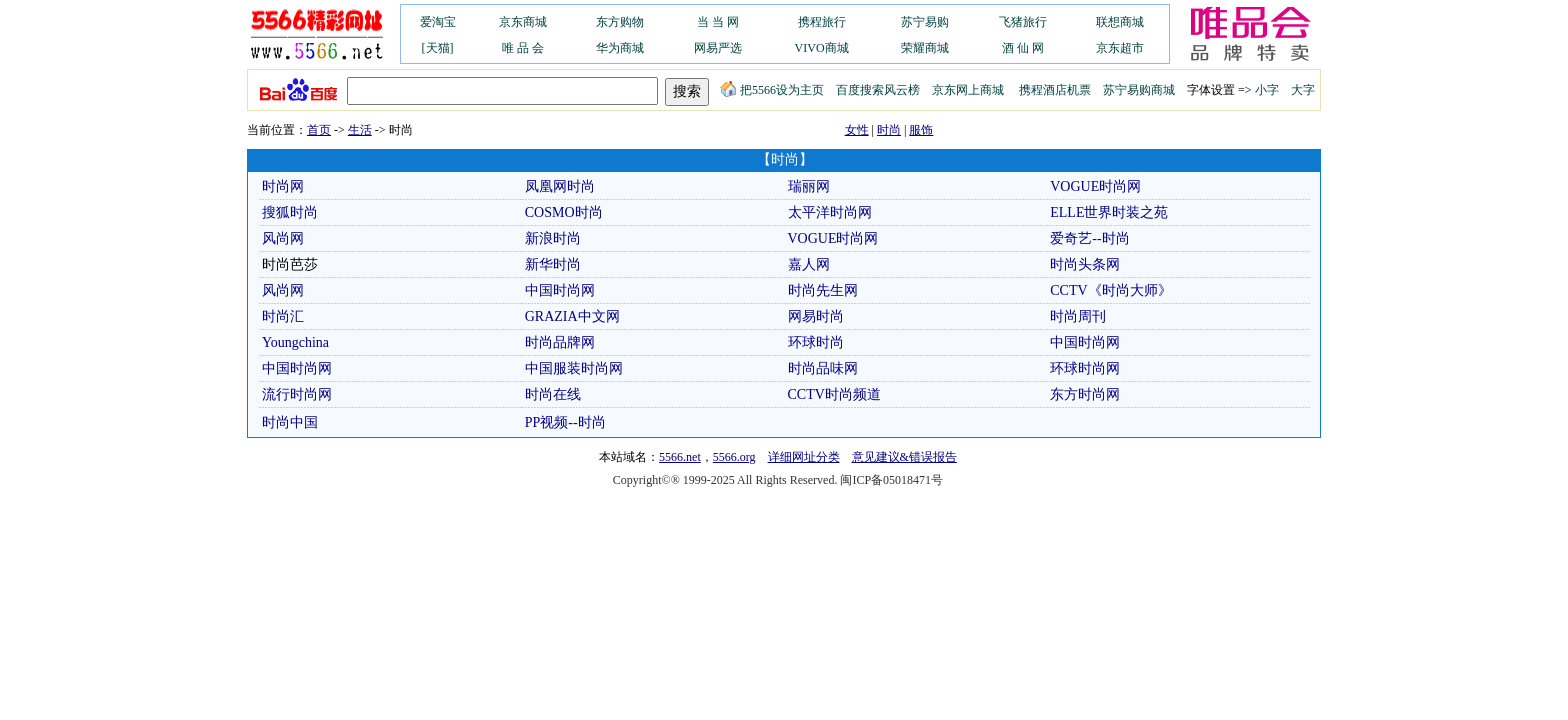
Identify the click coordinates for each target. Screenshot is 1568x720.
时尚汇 (283, 316)
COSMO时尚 (564, 212)
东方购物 (620, 22)
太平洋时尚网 (830, 212)
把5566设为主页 (772, 90)
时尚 (889, 130)
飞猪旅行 (1023, 22)
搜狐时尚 (290, 212)
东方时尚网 (1085, 394)
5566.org (734, 457)
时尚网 (283, 186)
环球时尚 (816, 342)
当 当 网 (718, 22)
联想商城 (1120, 22)
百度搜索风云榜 (878, 90)
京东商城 (523, 22)
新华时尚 (553, 264)
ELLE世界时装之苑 (1109, 212)
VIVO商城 (822, 48)
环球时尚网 (1085, 368)
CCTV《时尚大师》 (1110, 290)
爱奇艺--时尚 (1089, 238)
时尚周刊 (1078, 316)
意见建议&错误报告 (904, 457)
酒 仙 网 (1023, 48)
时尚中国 (290, 422)
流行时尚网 (297, 394)
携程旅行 (822, 22)
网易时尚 (816, 316)
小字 (1267, 90)
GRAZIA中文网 (572, 316)
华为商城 (620, 48)
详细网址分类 (804, 457)
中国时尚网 (560, 290)
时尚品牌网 (560, 342)
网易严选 (718, 48)
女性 (857, 130)
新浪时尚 (553, 238)
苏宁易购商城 (1139, 90)
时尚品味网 (823, 368)
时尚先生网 (823, 290)
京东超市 (1120, 48)
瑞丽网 (809, 186)
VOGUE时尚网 (1095, 186)
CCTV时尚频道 (834, 394)
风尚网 (283, 238)
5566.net (680, 457)
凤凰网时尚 (560, 186)
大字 (1303, 90)
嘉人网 (809, 264)
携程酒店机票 (1055, 90)
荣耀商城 (925, 48)
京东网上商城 (968, 90)
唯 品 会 (523, 48)
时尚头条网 (1085, 264)
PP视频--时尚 (565, 422)
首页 (319, 130)
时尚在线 (553, 394)
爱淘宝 (438, 22)
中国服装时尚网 (574, 368)
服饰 (921, 130)
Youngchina (295, 342)
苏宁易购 (925, 22)
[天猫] (438, 48)
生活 (360, 130)
